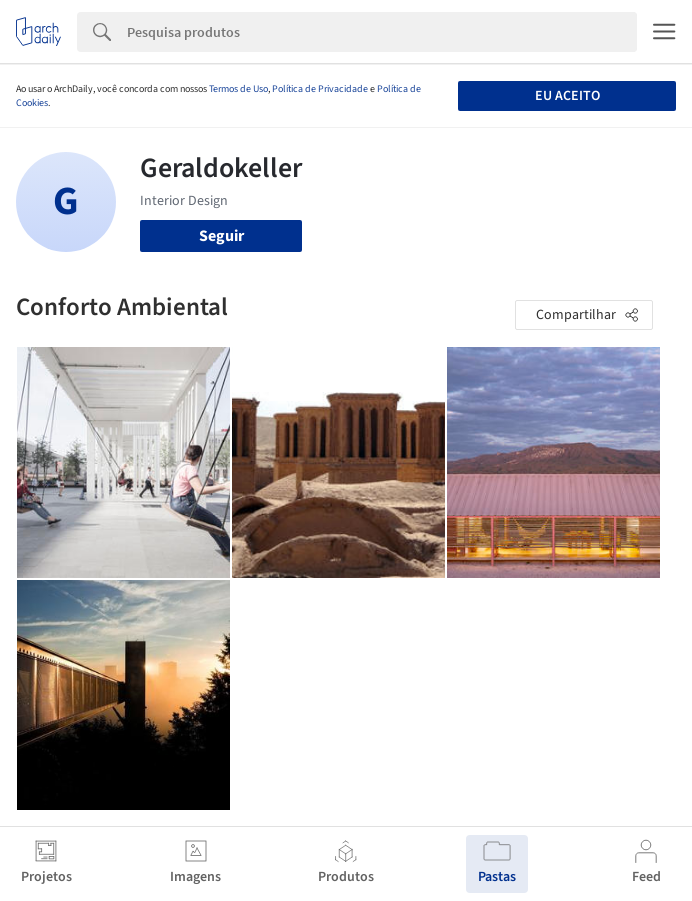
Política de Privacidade (320, 89)
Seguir (221, 236)
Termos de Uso (238, 89)
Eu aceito (567, 96)
